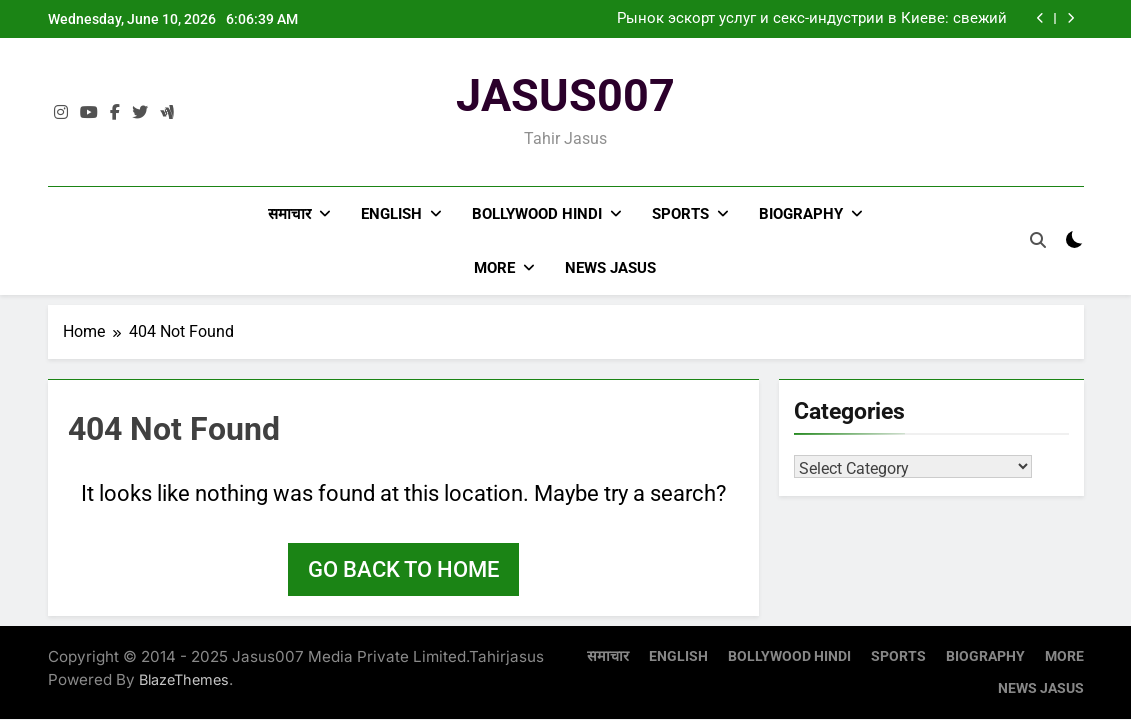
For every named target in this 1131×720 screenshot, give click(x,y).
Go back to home (403, 569)
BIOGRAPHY (801, 214)
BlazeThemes (184, 679)
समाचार (289, 214)
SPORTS (680, 214)
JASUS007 (565, 95)
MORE (494, 268)
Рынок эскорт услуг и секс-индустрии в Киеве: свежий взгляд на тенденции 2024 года (812, 19)
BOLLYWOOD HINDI (537, 214)
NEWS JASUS (610, 268)
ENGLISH (391, 214)
